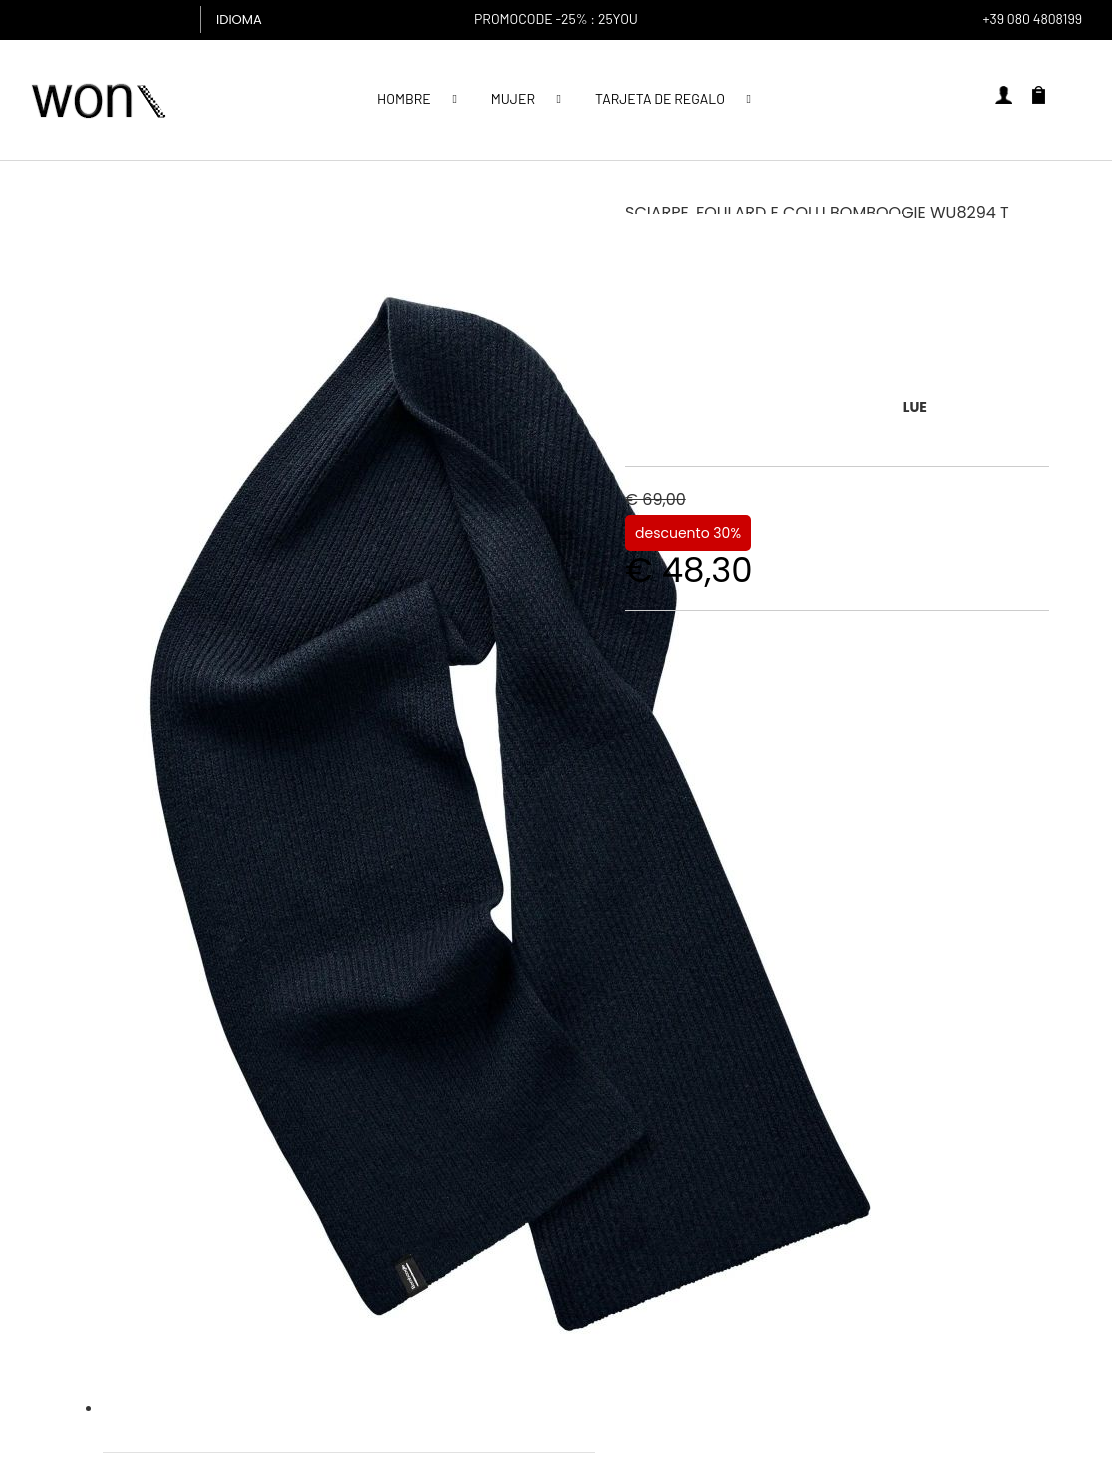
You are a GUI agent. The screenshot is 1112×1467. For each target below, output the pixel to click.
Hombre (404, 98)
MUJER (513, 98)
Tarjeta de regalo (660, 98)
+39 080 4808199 (1032, 18)
